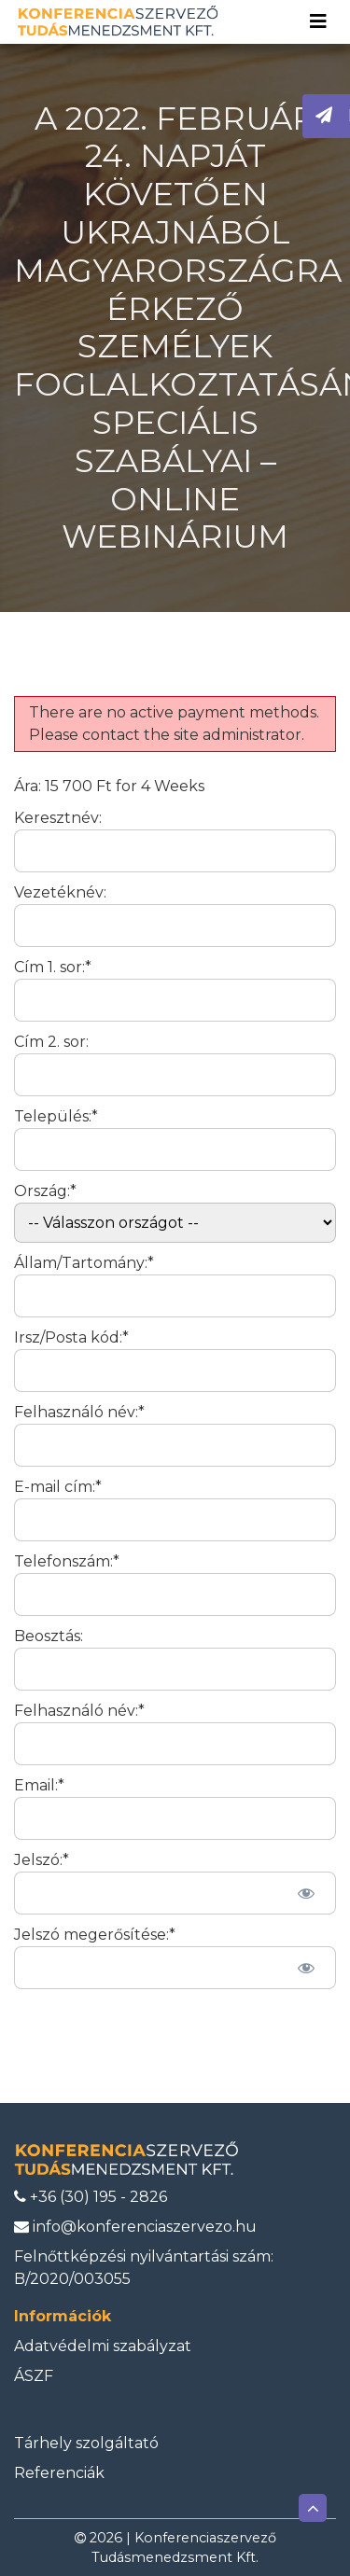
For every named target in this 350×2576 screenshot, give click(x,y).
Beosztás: (48, 1636)
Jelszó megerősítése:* (94, 1934)
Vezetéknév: (60, 892)
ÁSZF (33, 2376)
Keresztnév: (58, 818)
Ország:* (45, 1191)
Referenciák (59, 2473)
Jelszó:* (41, 1860)
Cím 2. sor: (51, 1042)
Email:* (39, 1785)
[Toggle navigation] (318, 21)
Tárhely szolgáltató (86, 2443)
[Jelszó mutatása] (305, 1893)
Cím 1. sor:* (52, 967)
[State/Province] (175, 1295)
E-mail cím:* (58, 1487)
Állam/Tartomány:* (84, 1263)
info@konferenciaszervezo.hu (135, 2226)
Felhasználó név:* (79, 1412)
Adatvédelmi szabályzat (102, 2346)
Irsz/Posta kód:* (71, 1337)
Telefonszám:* (66, 1561)
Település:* (56, 1116)
